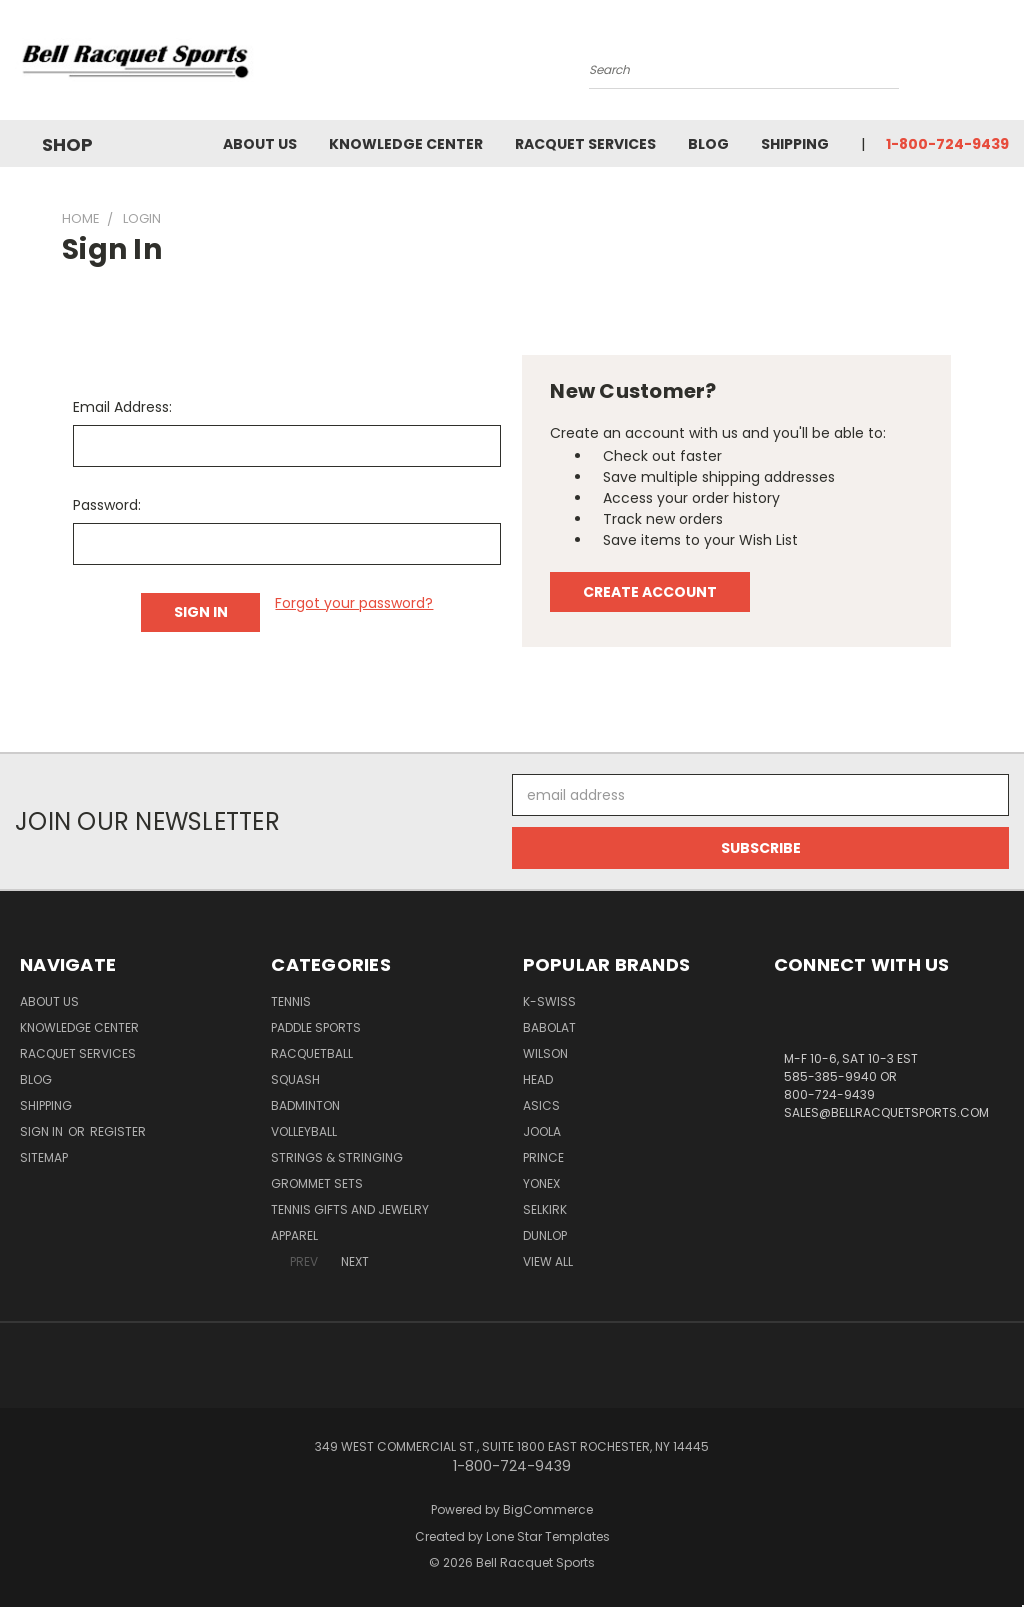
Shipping (795, 144)
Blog (708, 144)
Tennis (291, 1001)
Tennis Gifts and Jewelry (350, 1209)
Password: (107, 505)
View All (548, 1261)
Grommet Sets (317, 1183)
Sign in (43, 1131)
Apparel (294, 1235)
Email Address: (122, 407)
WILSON (545, 1053)
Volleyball (304, 1131)
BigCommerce (548, 1509)
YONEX (541, 1183)
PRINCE (543, 1157)
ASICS (541, 1105)
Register (118, 1131)
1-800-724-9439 (947, 144)
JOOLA (542, 1131)
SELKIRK (545, 1209)
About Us (260, 144)
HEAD (538, 1079)
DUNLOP (545, 1235)
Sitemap (44, 1157)
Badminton (305, 1105)
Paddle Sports (316, 1027)
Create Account (650, 592)
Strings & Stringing (337, 1157)
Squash (295, 1079)
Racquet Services (585, 144)
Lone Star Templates (548, 1536)
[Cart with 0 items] (1004, 65)
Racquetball (312, 1053)
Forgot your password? (354, 603)
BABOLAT (549, 1027)
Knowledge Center (406, 144)
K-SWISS (549, 1001)
